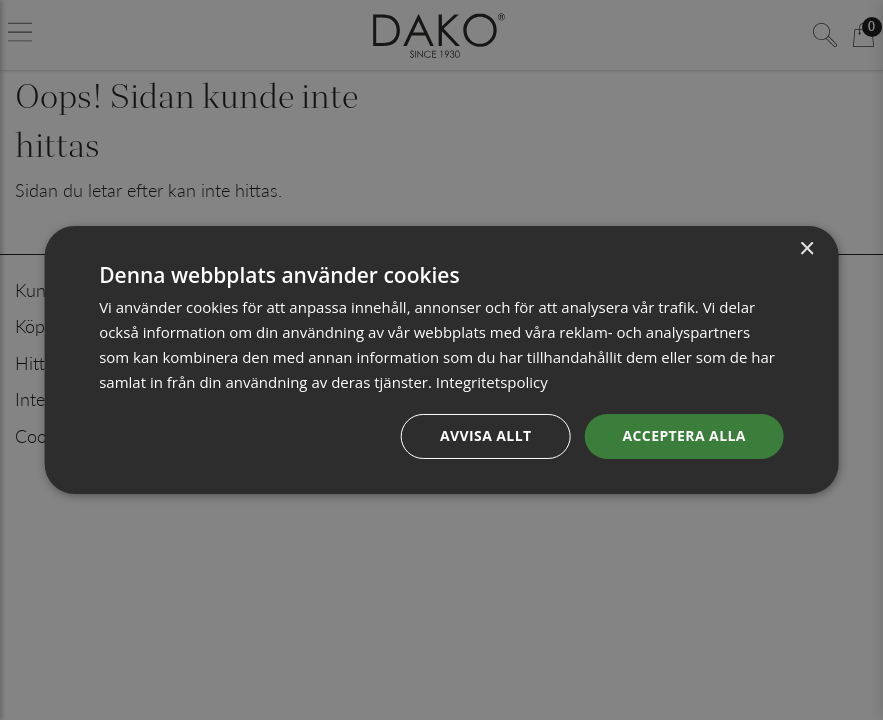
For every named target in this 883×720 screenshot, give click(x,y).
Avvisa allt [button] (485, 435)
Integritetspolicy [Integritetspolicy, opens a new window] (492, 382)
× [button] (806, 249)
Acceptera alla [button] (683, 435)
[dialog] (441, 360)
